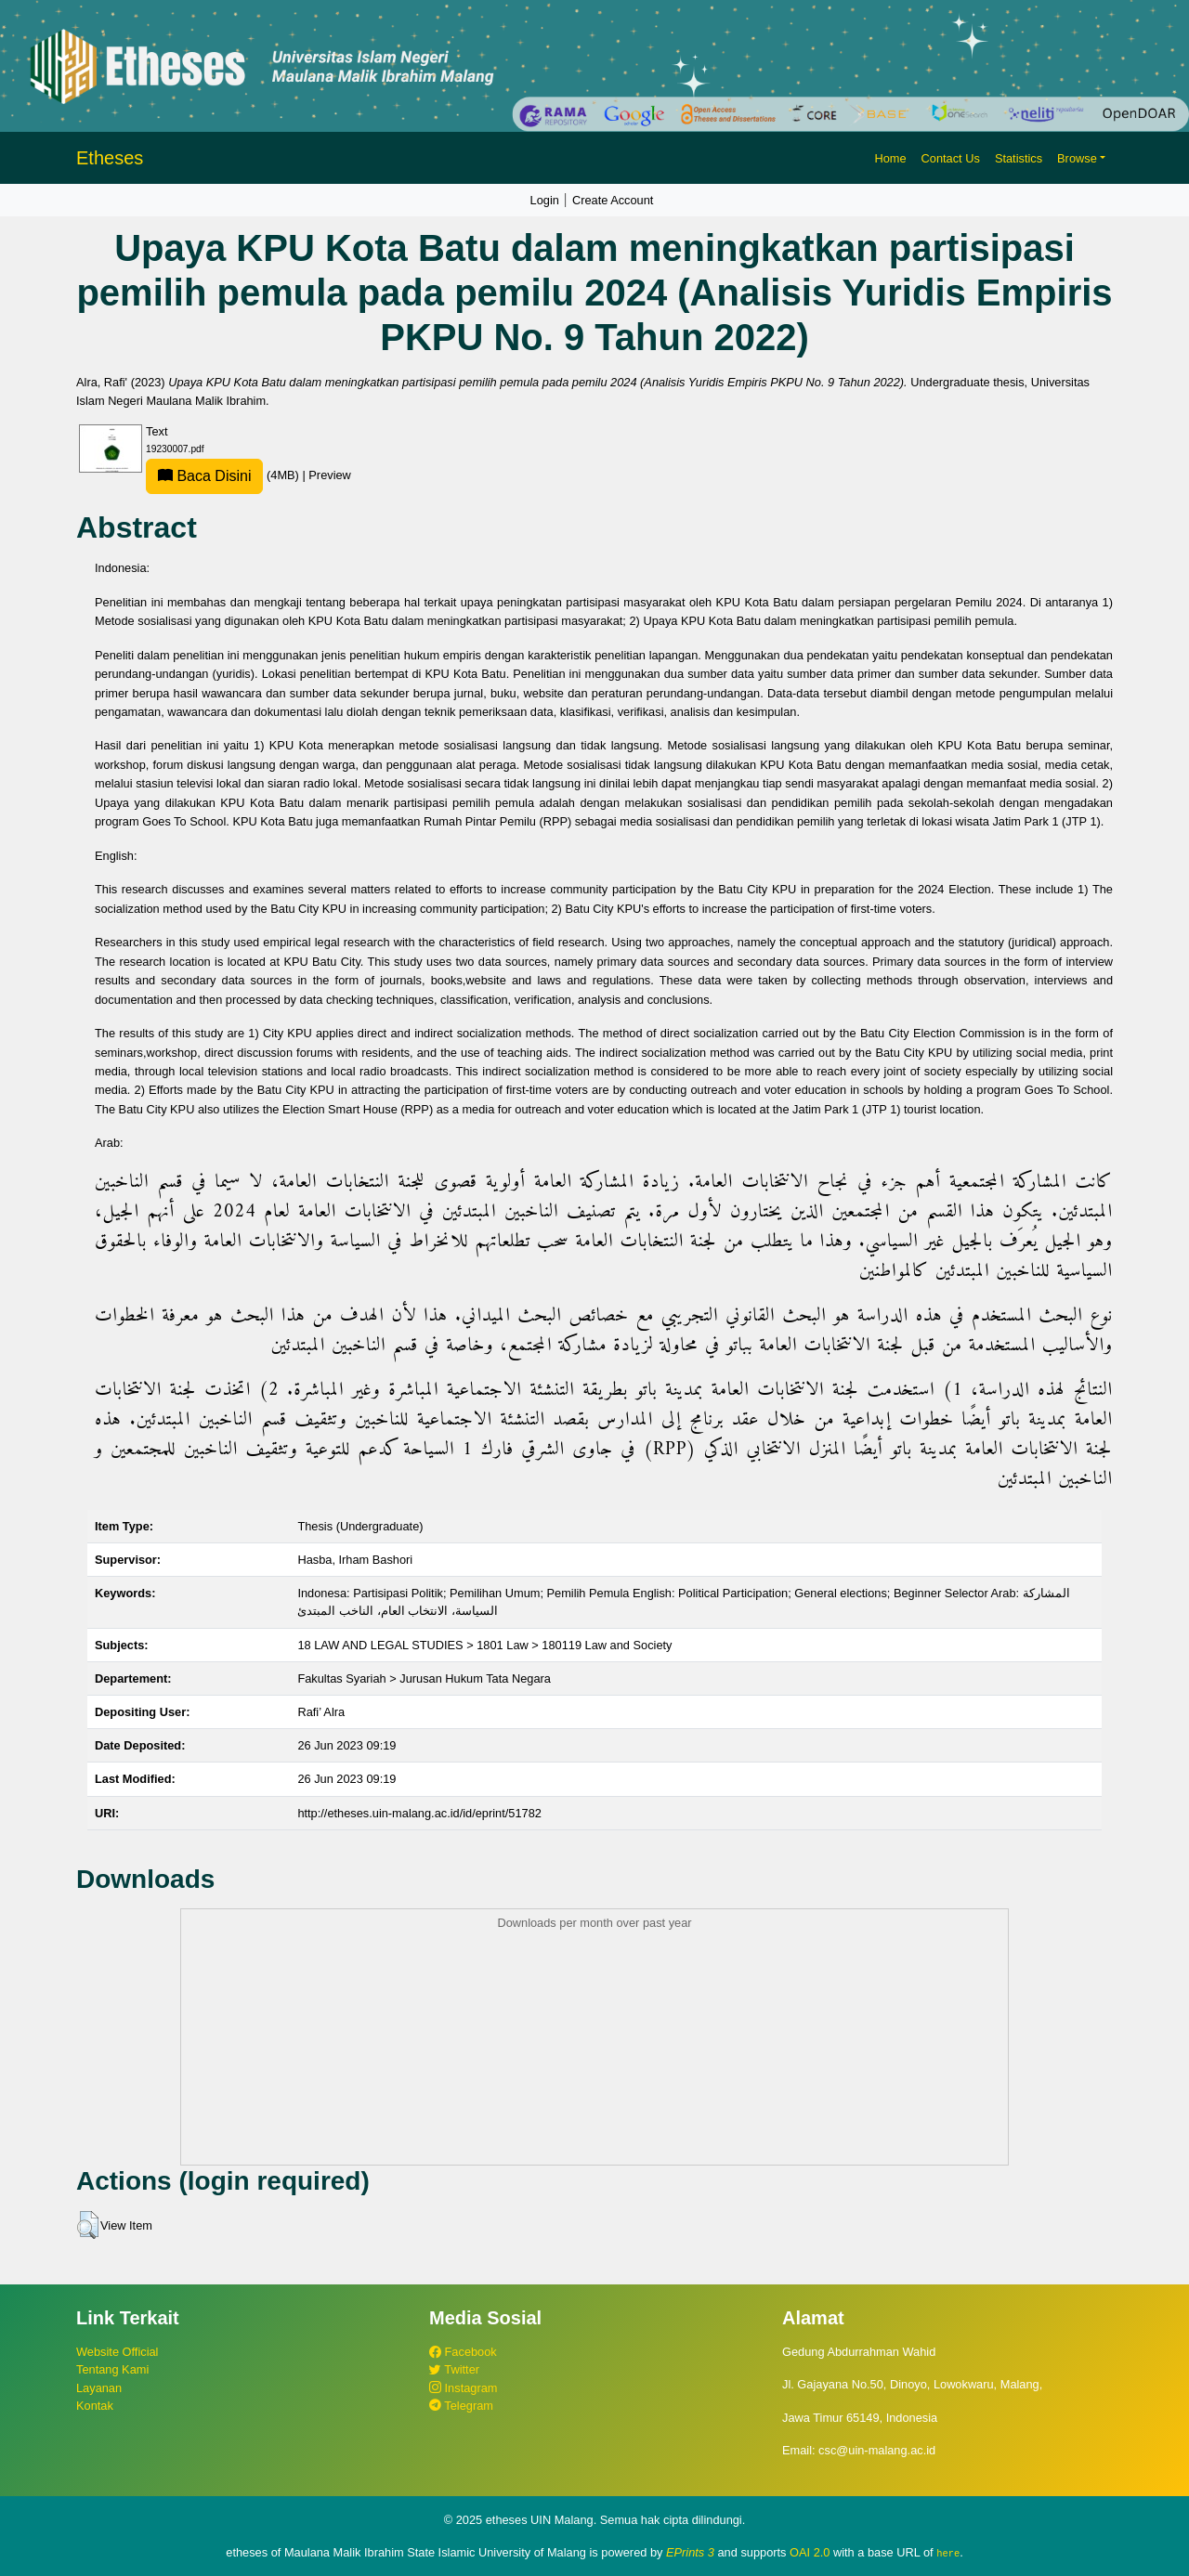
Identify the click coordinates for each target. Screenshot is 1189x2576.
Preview (329, 475)
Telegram (461, 2406)
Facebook (463, 2352)
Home (890, 158)
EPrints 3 (690, 2552)
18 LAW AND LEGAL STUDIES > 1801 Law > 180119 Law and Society (484, 1645)
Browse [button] (1077, 158)
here (948, 2552)
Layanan (99, 2388)
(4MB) (224, 475)
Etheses (109, 158)
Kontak (94, 2406)
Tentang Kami (112, 2369)
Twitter (454, 2369)
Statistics (1018, 158)
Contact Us (950, 158)
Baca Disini (204, 476)
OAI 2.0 (810, 2552)
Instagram (463, 2388)
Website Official (117, 2352)
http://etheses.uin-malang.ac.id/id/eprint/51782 (419, 1813)
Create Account (613, 200)
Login (544, 200)
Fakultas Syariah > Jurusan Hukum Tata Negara (424, 1678)
